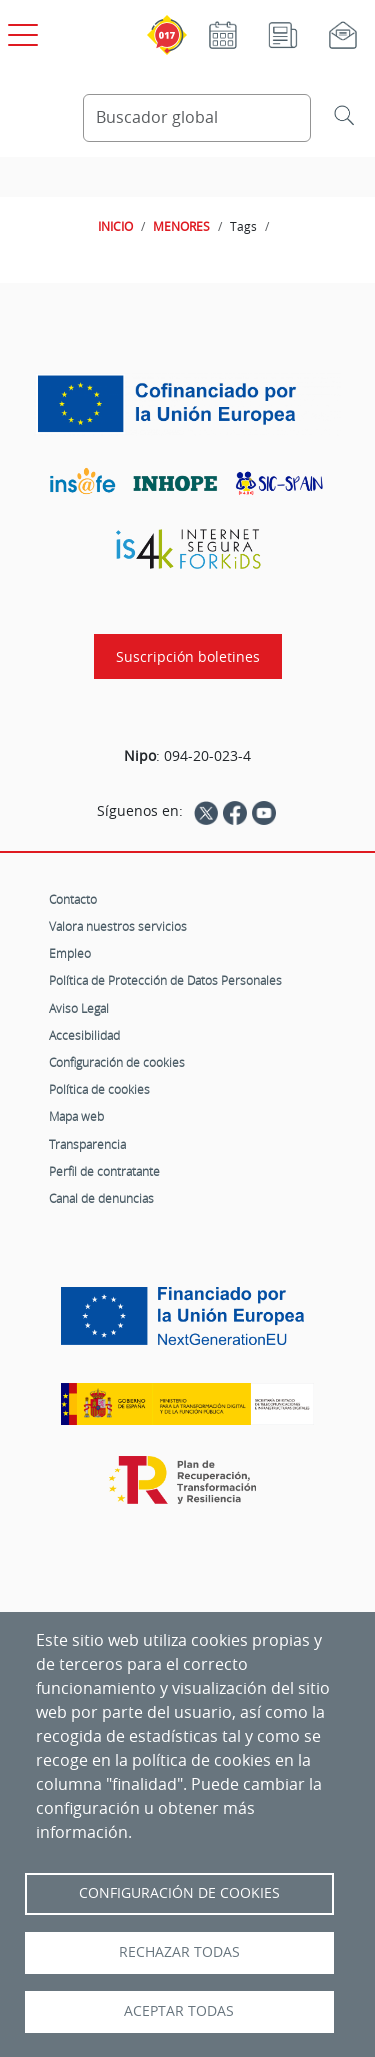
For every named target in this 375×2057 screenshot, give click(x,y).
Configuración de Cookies (179, 1893)
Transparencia (87, 1144)
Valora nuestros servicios (118, 926)
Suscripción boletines (188, 656)
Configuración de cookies (117, 1062)
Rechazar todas (179, 1952)
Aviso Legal (79, 1008)
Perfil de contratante (104, 1171)
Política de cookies (99, 1089)
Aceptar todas (179, 2011)
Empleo (70, 953)
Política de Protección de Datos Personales (165, 980)
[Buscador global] (197, 118)
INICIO (115, 226)
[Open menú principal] (20, 31)
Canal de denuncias (101, 1198)
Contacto (73, 899)
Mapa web (76, 1116)
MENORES (181, 226)
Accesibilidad (84, 1035)
